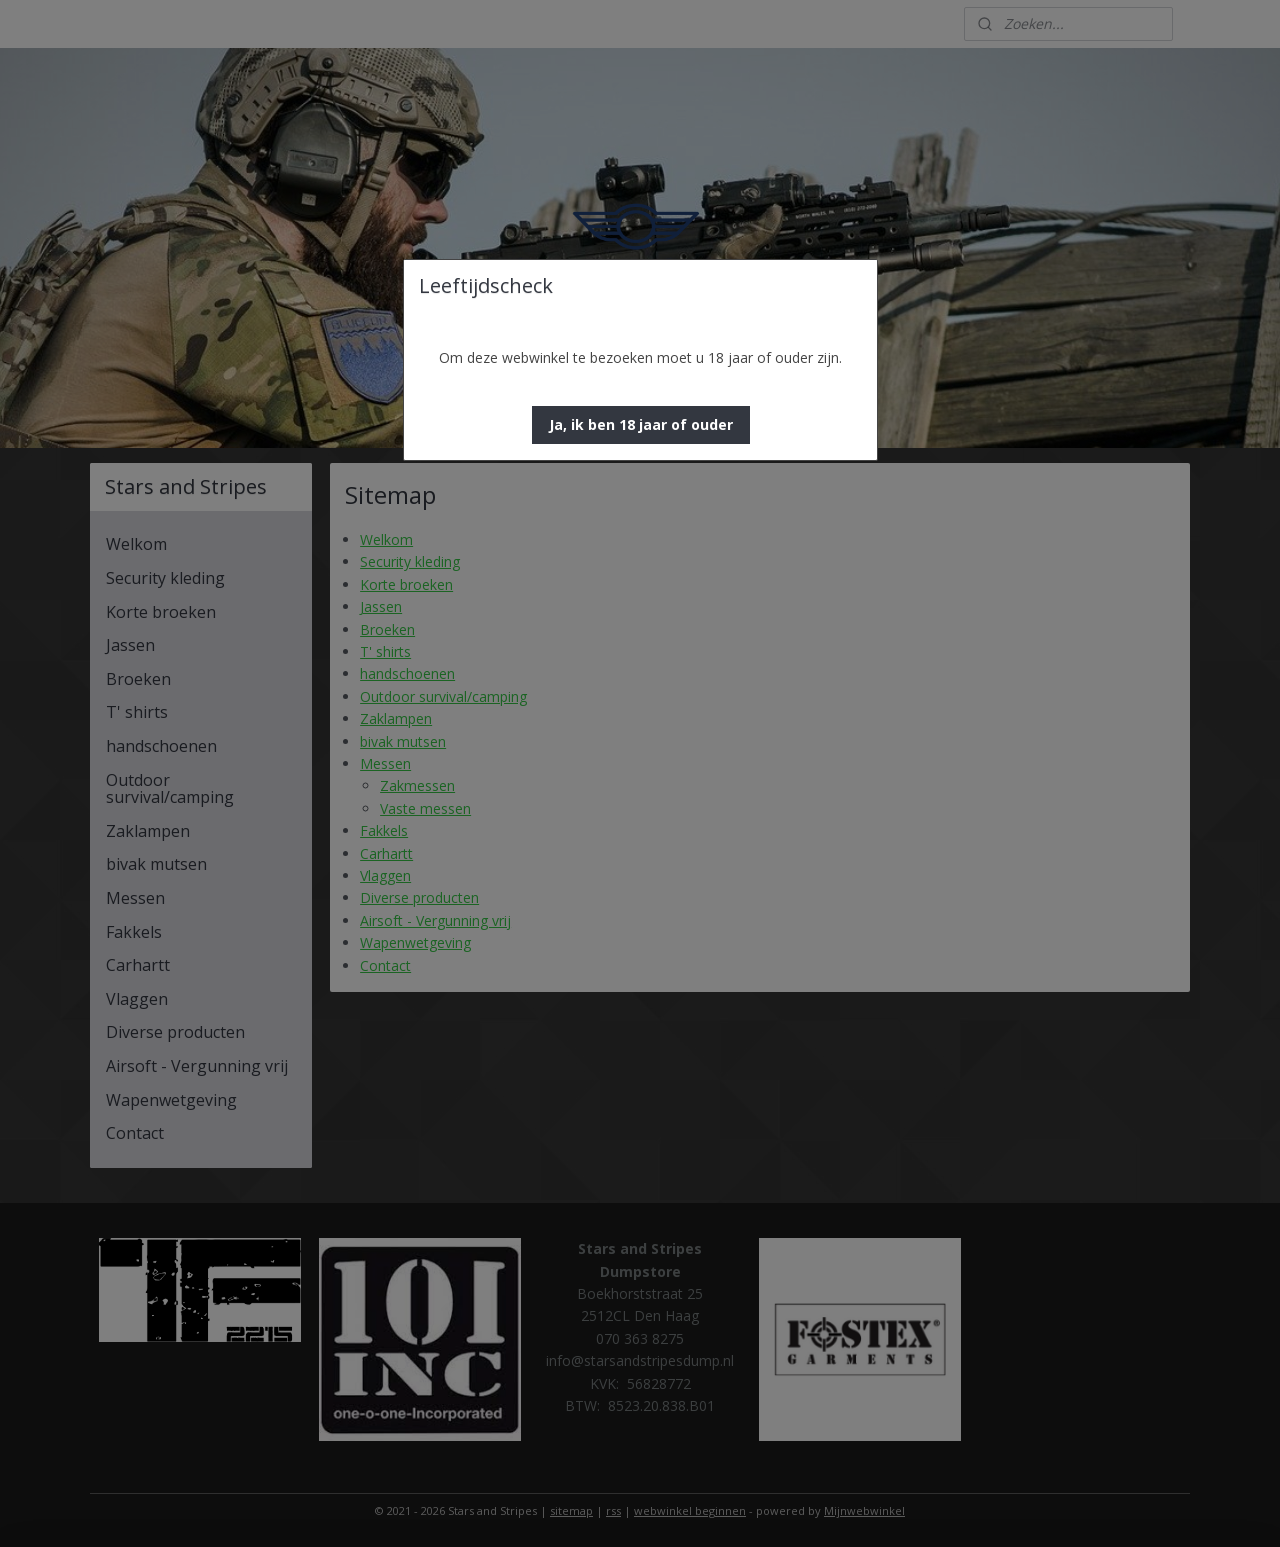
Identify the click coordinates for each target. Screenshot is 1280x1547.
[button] (641, 425)
